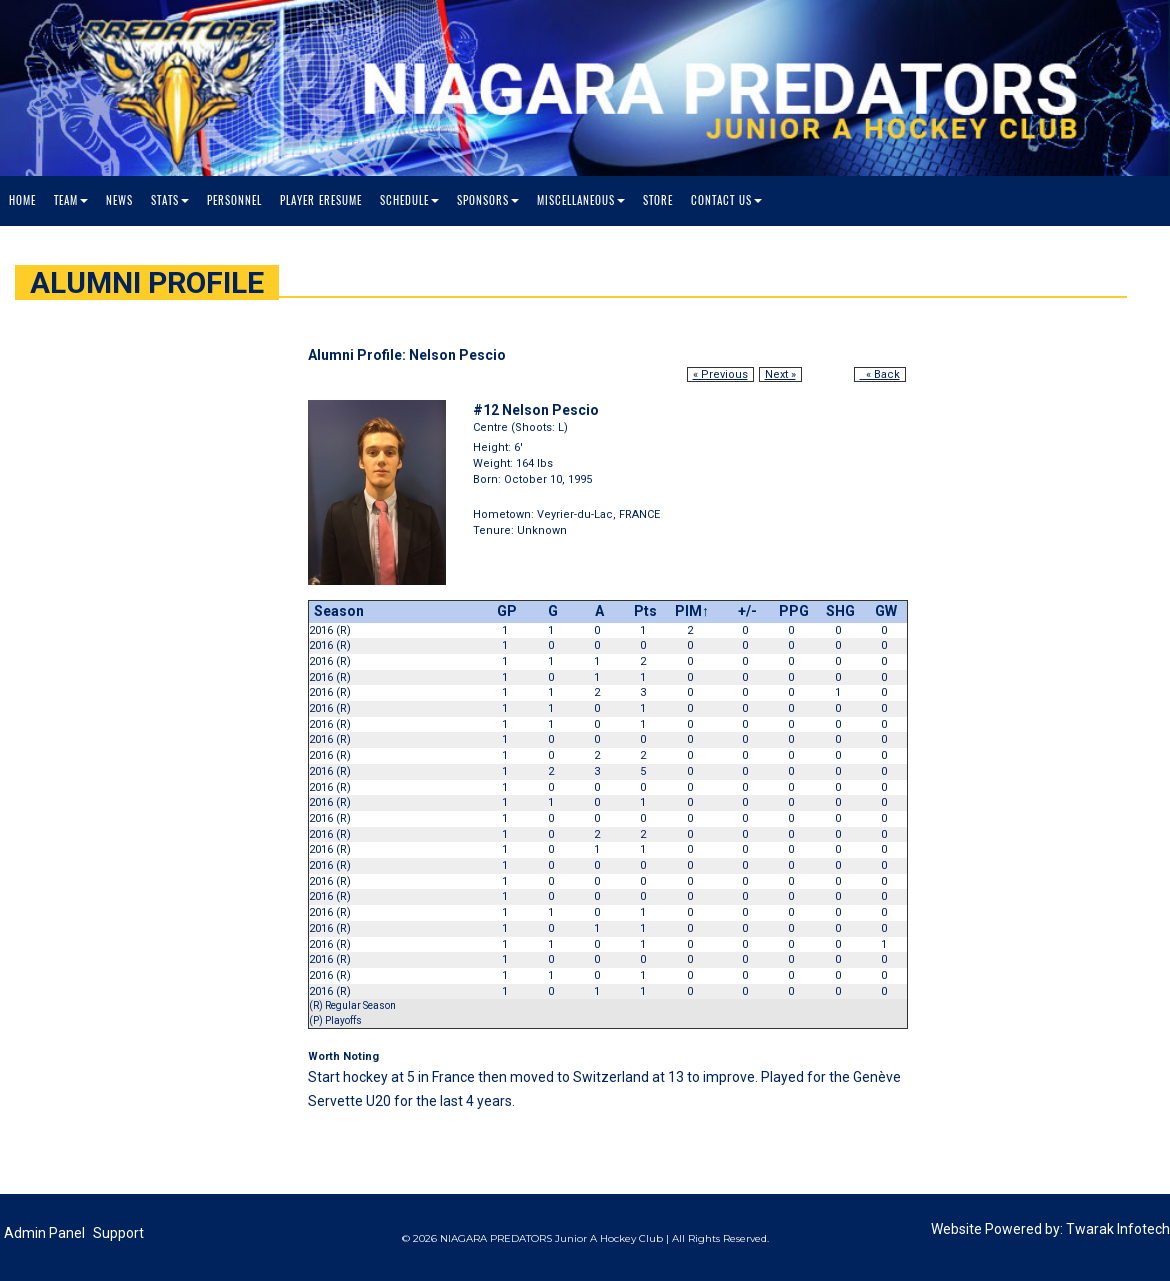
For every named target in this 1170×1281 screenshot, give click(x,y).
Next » (780, 374)
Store (658, 200)
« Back (880, 374)
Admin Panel (44, 1233)
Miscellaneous (581, 200)
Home (22, 200)
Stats (170, 200)
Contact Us (726, 200)
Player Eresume (321, 200)
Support (118, 1233)
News (119, 200)
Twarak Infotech (1118, 1229)
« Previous (720, 374)
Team (71, 200)
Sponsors (488, 200)
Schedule (409, 200)
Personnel (234, 200)
